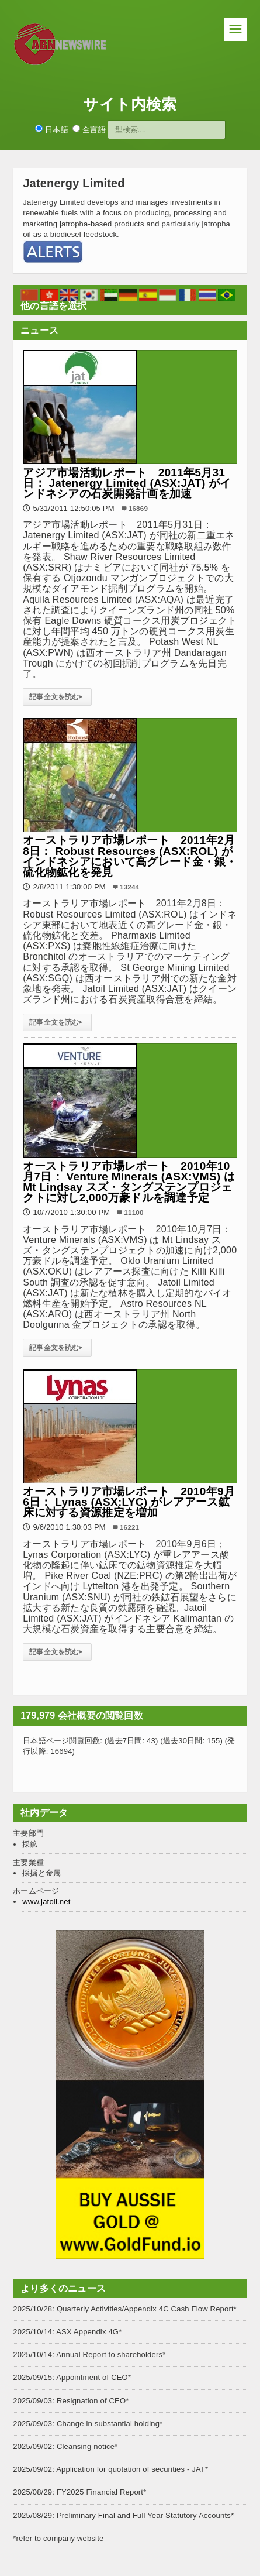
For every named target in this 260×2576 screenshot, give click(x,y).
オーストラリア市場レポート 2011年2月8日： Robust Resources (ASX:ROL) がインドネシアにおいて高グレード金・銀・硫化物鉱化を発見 (130, 856)
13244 (129, 887)
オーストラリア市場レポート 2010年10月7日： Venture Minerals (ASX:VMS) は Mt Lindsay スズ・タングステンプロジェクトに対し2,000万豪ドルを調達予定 (129, 1182)
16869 (138, 508)
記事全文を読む (57, 697)
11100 (133, 1212)
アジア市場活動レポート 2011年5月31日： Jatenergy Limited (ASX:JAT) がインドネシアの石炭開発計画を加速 (127, 483)
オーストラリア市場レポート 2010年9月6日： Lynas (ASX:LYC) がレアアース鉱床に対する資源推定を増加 (129, 1502)
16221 (129, 1527)
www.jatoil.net (46, 1901)
